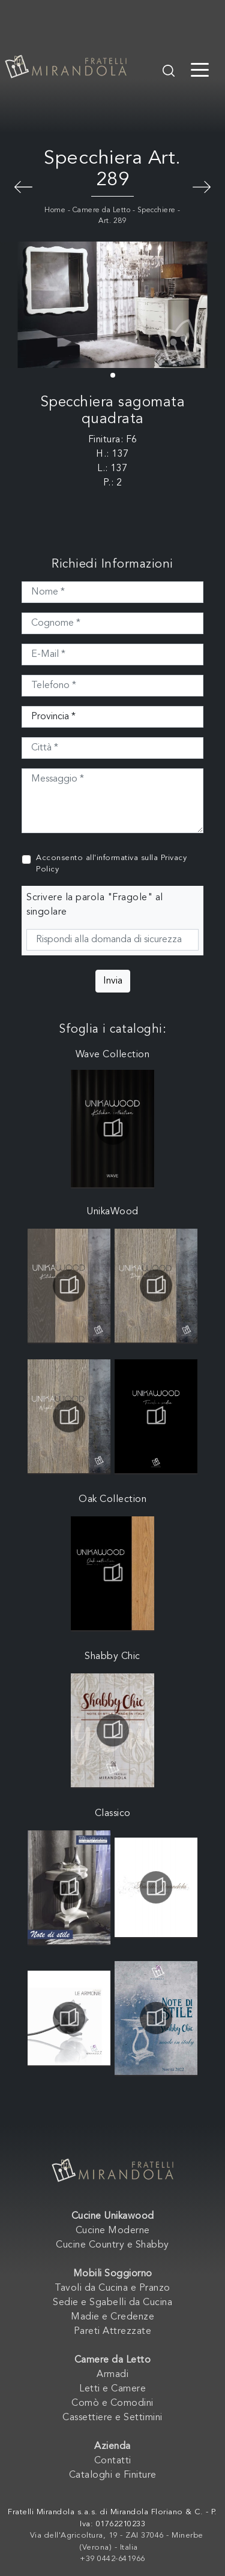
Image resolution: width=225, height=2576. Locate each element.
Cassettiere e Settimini (112, 2418)
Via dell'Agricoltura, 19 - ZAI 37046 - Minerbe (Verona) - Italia (116, 2541)
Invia (112, 981)
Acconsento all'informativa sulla (111, 864)
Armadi (112, 2374)
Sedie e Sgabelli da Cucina (112, 2302)
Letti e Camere (112, 2389)
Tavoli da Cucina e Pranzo (112, 2288)
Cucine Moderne (113, 2231)
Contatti (112, 2461)
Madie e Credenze (112, 2317)
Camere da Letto (102, 210)
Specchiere (156, 210)
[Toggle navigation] (200, 69)
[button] (112, 375)
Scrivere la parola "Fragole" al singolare (94, 905)
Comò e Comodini (112, 2403)
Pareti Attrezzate (113, 2331)
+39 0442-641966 (112, 2559)
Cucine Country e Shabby (112, 2245)
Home (54, 210)
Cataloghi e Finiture (113, 2475)
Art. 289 (112, 221)
